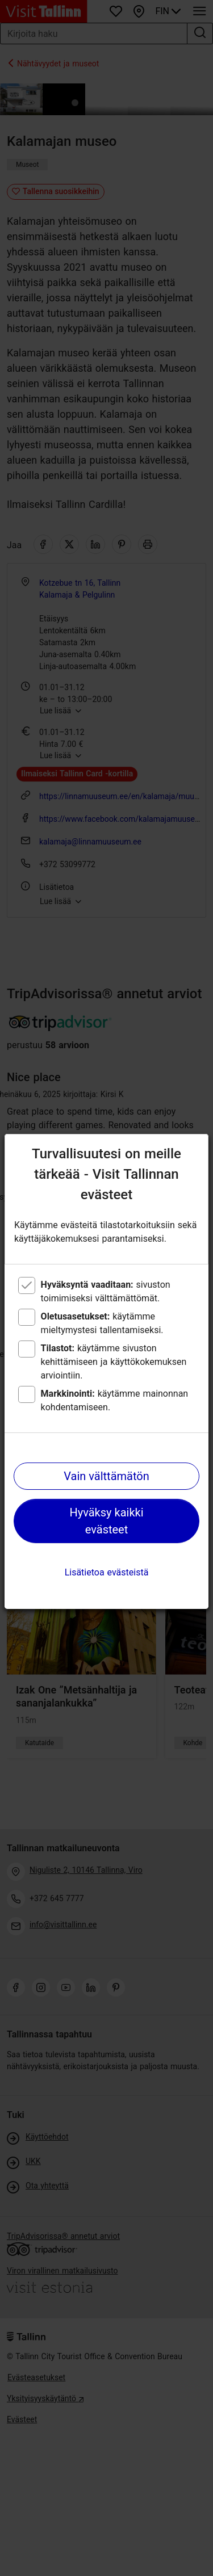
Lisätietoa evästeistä (107, 1572)
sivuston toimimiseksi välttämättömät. (105, 1291)
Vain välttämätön (106, 1476)
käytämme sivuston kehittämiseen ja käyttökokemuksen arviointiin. (114, 1362)
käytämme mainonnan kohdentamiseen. (115, 1400)
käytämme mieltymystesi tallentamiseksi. (102, 1323)
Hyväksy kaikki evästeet (106, 1521)
